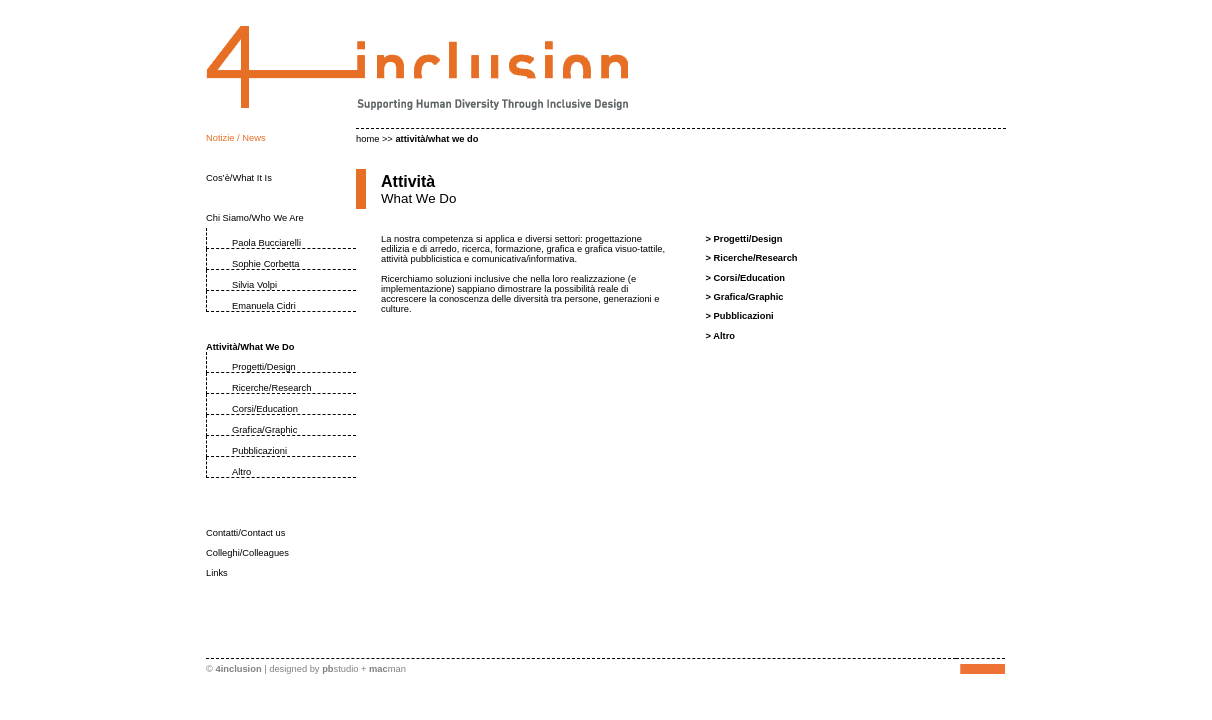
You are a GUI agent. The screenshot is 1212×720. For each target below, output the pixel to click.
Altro (241, 472)
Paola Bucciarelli (266, 243)
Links (217, 573)
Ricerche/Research (271, 388)
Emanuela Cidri (264, 306)
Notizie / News (236, 138)
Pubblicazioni (259, 451)
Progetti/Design (264, 367)
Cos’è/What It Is (239, 178)
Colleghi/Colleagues (247, 553)
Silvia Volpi (254, 285)
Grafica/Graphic (264, 430)
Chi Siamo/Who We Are (255, 218)
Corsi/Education (265, 409)
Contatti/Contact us (245, 533)
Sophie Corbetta (265, 264)
